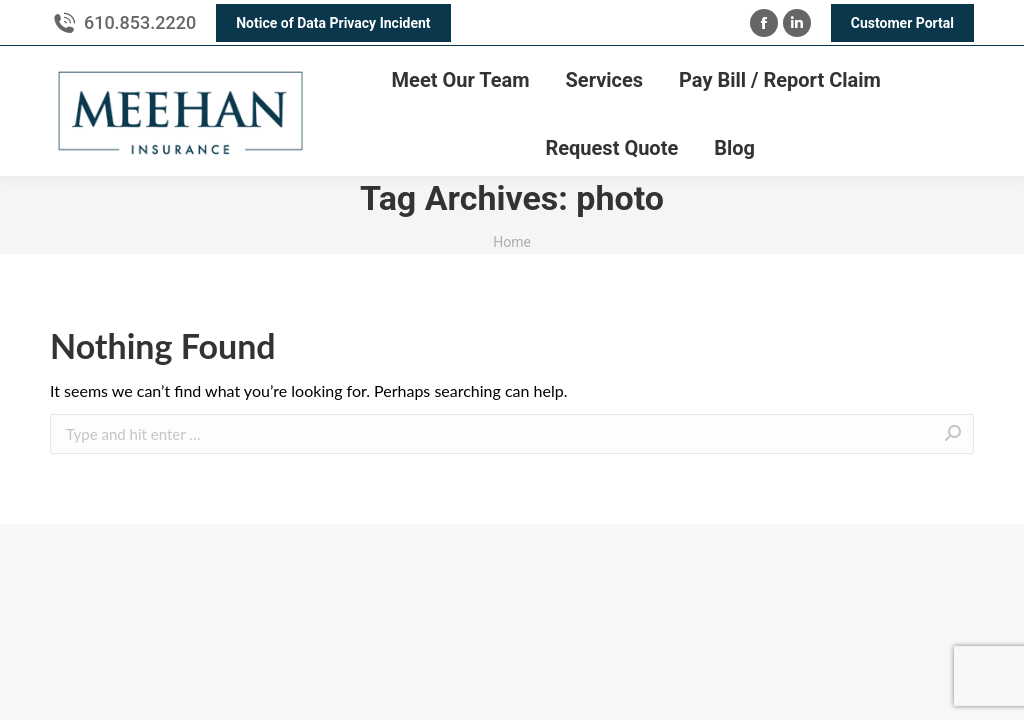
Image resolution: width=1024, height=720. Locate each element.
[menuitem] (461, 80)
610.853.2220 (140, 22)
